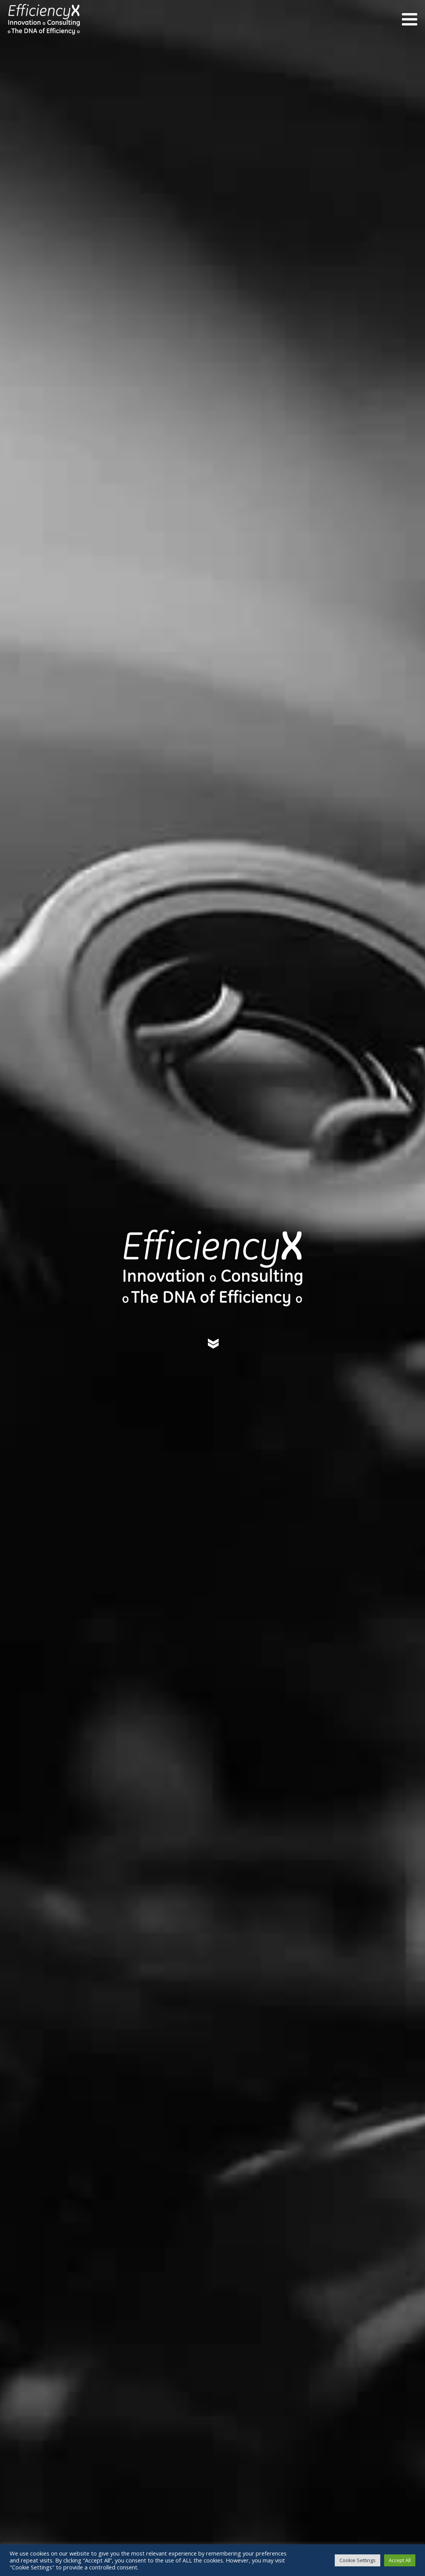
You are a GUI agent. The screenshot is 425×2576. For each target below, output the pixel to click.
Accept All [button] (400, 2560)
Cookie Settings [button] (357, 2560)
